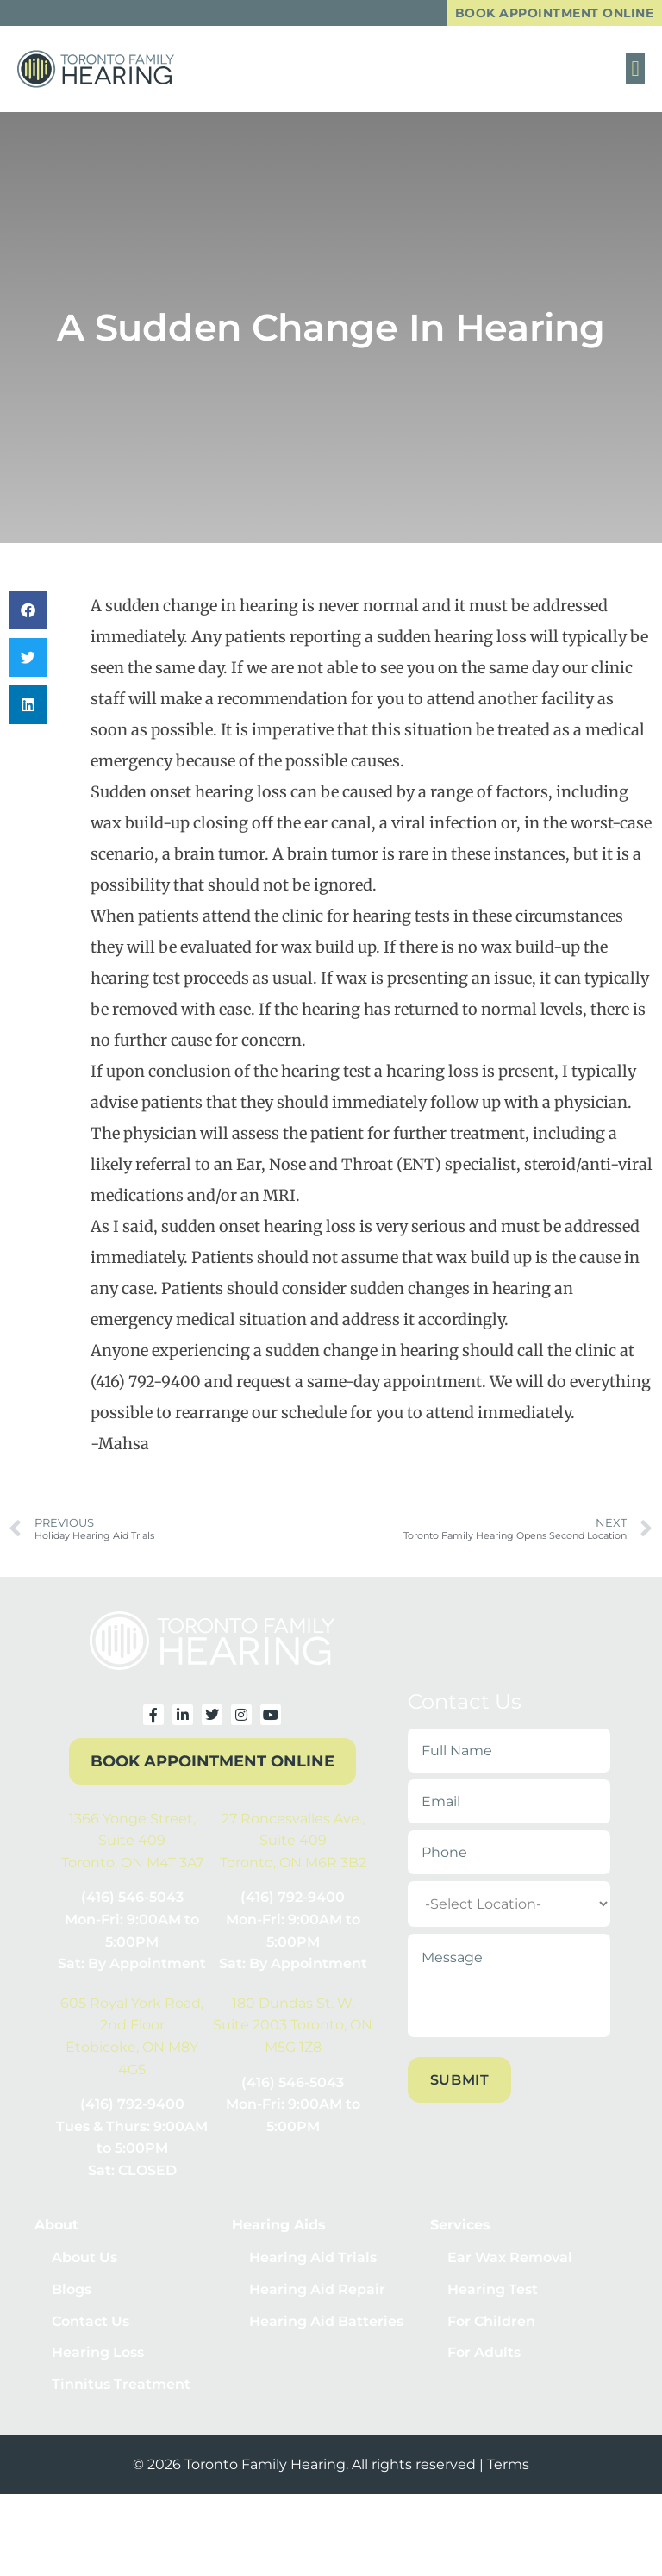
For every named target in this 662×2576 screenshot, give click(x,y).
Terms (508, 2475)
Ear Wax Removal (509, 2259)
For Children (491, 2326)
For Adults (484, 2361)
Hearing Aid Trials (313, 2259)
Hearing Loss (98, 2361)
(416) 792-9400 (292, 1899)
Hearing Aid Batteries (326, 2326)
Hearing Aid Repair (317, 2293)
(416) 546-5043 (132, 1899)
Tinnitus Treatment (121, 2394)
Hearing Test (492, 2293)
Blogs (71, 2293)
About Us (84, 2259)
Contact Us (90, 2326)
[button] (635, 69)
